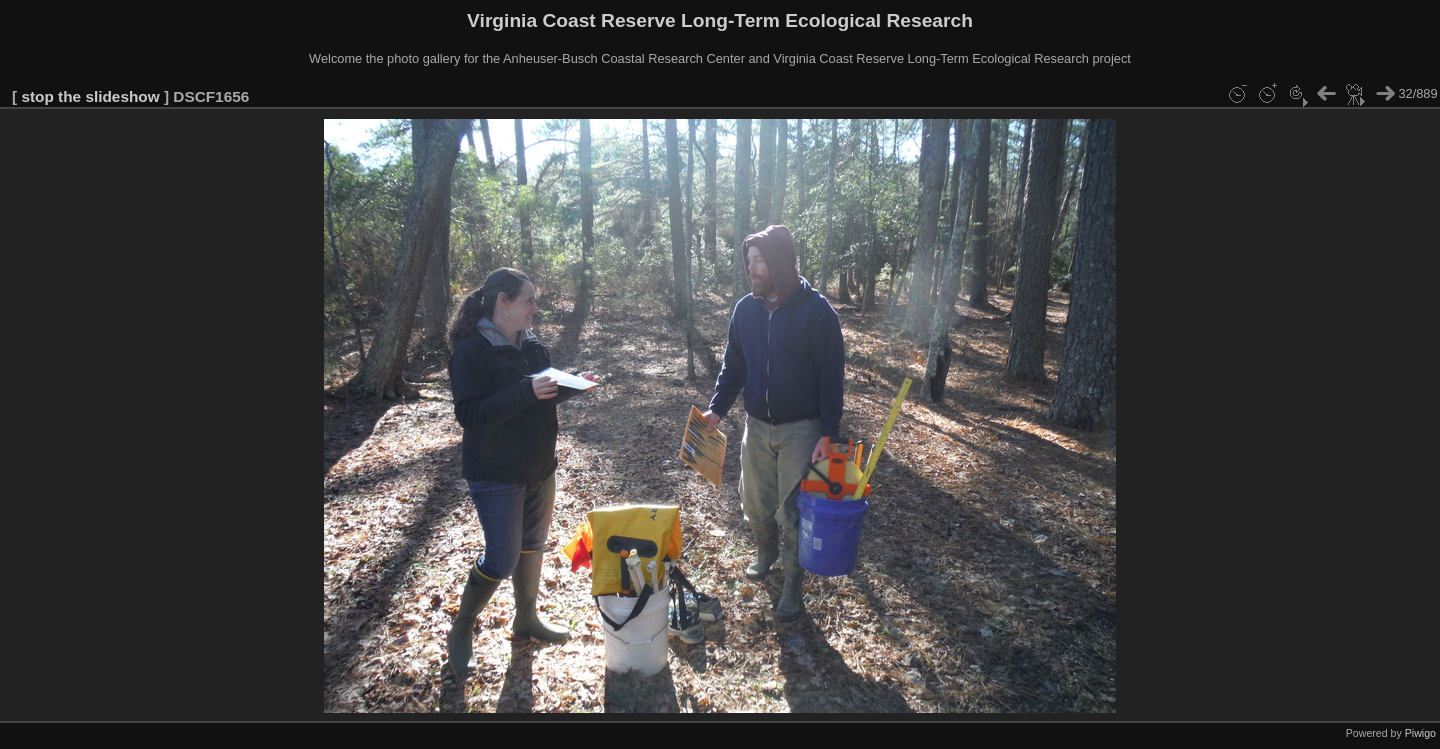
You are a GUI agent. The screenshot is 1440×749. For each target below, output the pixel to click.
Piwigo (1420, 733)
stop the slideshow (90, 96)
